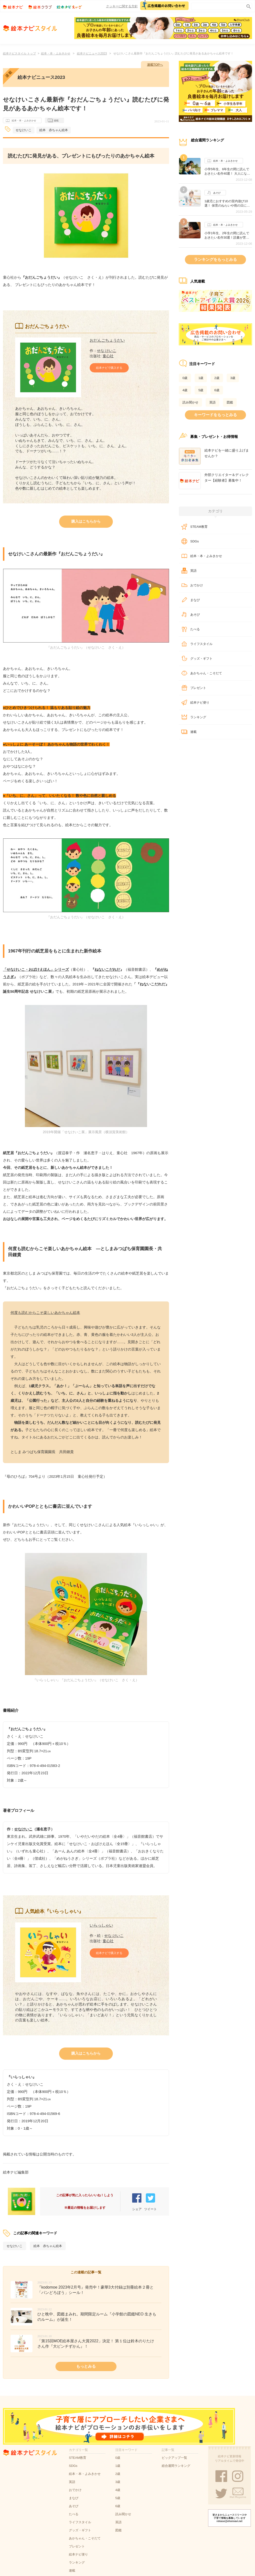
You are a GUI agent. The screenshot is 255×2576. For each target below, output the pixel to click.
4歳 (184, 390)
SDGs (194, 541)
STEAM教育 (199, 526)
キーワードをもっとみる (215, 415)
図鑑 (230, 402)
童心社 (108, 356)
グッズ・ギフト (201, 658)
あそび (214, 193)
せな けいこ (106, 351)
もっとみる (86, 2366)
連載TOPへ (155, 64)
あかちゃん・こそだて (206, 673)
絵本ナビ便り (199, 702)
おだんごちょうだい (107, 340)
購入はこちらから (86, 521)
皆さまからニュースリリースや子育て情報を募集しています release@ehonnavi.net (229, 2518)
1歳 (200, 378)
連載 (53, 120)
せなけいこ (24, 130)
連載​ (193, 732)
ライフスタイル (201, 644)
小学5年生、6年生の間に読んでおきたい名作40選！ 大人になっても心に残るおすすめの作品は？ (228, 171)
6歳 (216, 390)
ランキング (198, 717)
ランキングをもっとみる (215, 259)
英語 (212, 402)
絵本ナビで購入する (109, 368)
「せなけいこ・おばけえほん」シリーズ (36, 969)
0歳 (184, 378)
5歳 (200, 390)
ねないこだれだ (107, 969)
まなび (195, 600)
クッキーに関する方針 (122, 6)
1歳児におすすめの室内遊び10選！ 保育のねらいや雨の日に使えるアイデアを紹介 (227, 203)
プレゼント (198, 688)
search (247, 5)
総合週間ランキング (176, 2466)
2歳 (216, 378)
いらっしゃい (101, 1925)
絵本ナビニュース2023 (92, 53)
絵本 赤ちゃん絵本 (53, 130)
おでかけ (196, 585)
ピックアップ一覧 (174, 2458)
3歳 (232, 378)
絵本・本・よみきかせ (55, 53)
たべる (195, 629)
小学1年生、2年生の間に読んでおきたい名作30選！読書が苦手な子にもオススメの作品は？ (226, 235)
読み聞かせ (190, 402)
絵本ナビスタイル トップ (19, 53)
